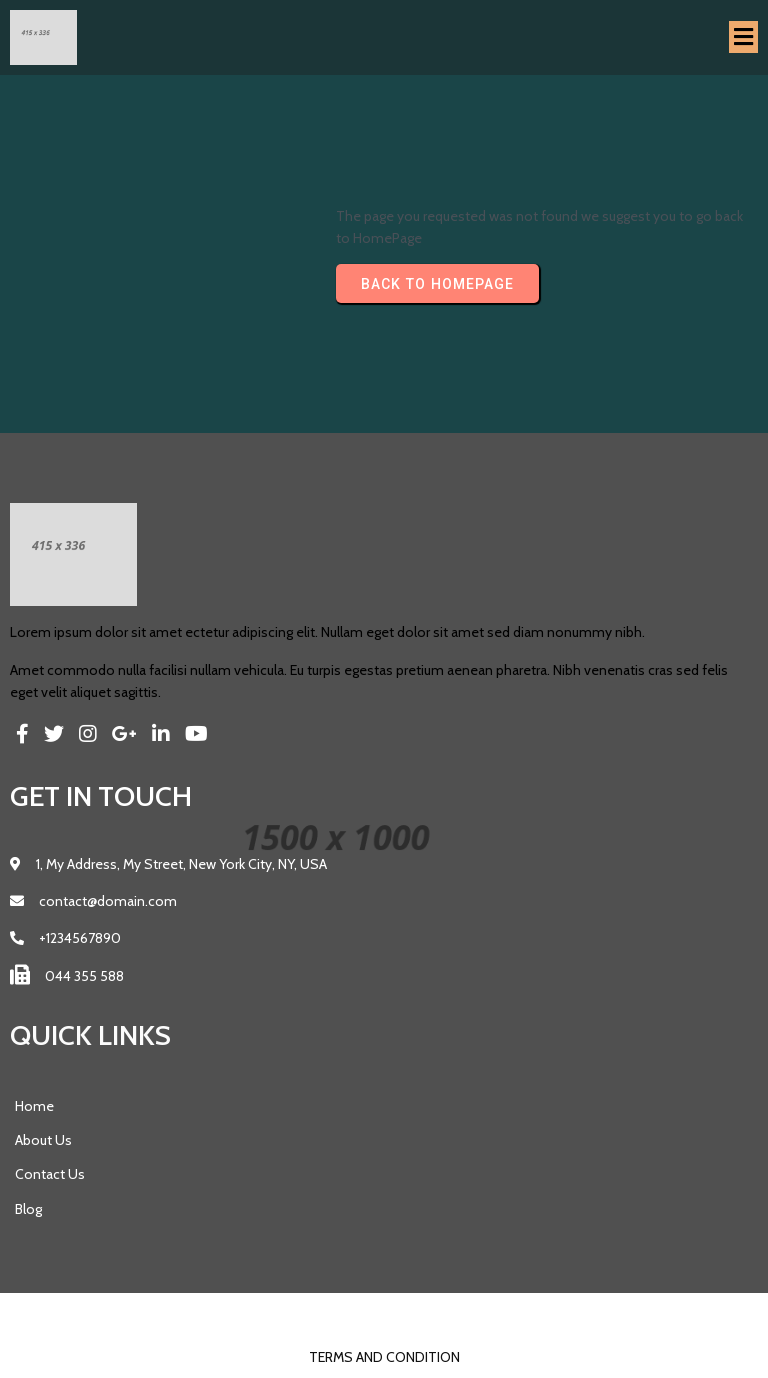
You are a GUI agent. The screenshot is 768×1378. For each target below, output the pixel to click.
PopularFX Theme (427, 1314)
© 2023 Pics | (324, 1314)
